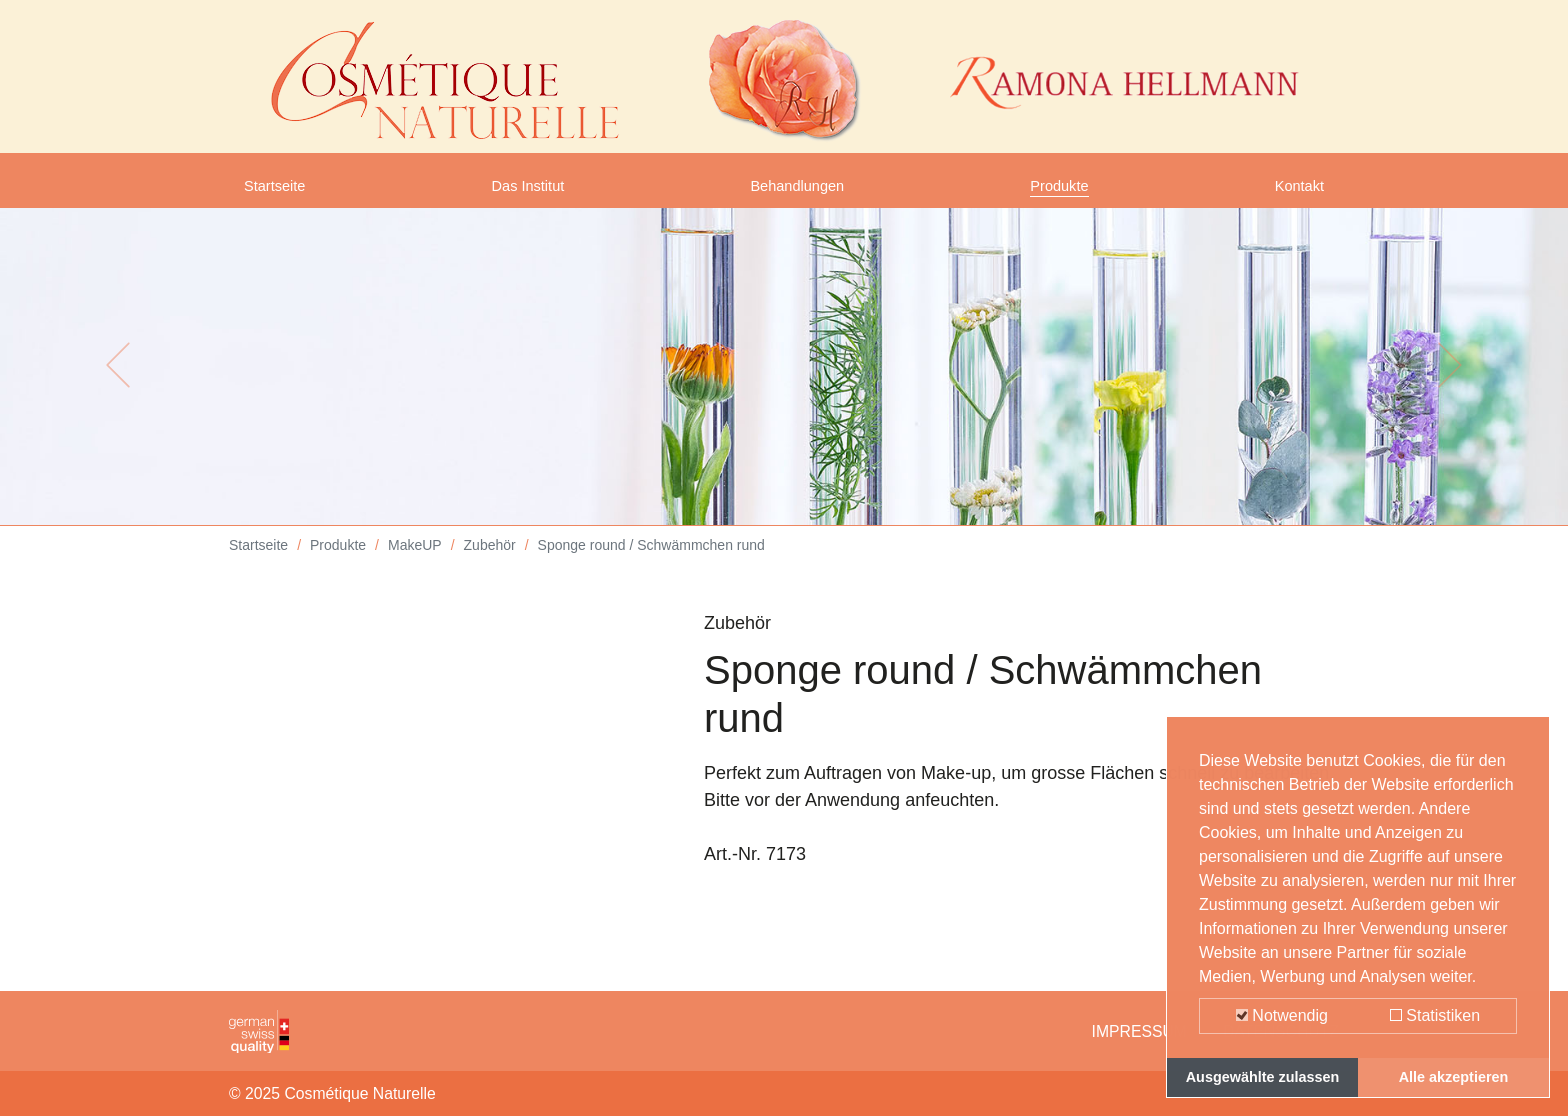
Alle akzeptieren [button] (1454, 1077)
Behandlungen (800, 193)
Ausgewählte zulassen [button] (1263, 1077)
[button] (117, 380)
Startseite (282, 193)
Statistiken (1435, 1015)
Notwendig (1282, 1015)
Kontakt (1293, 193)
